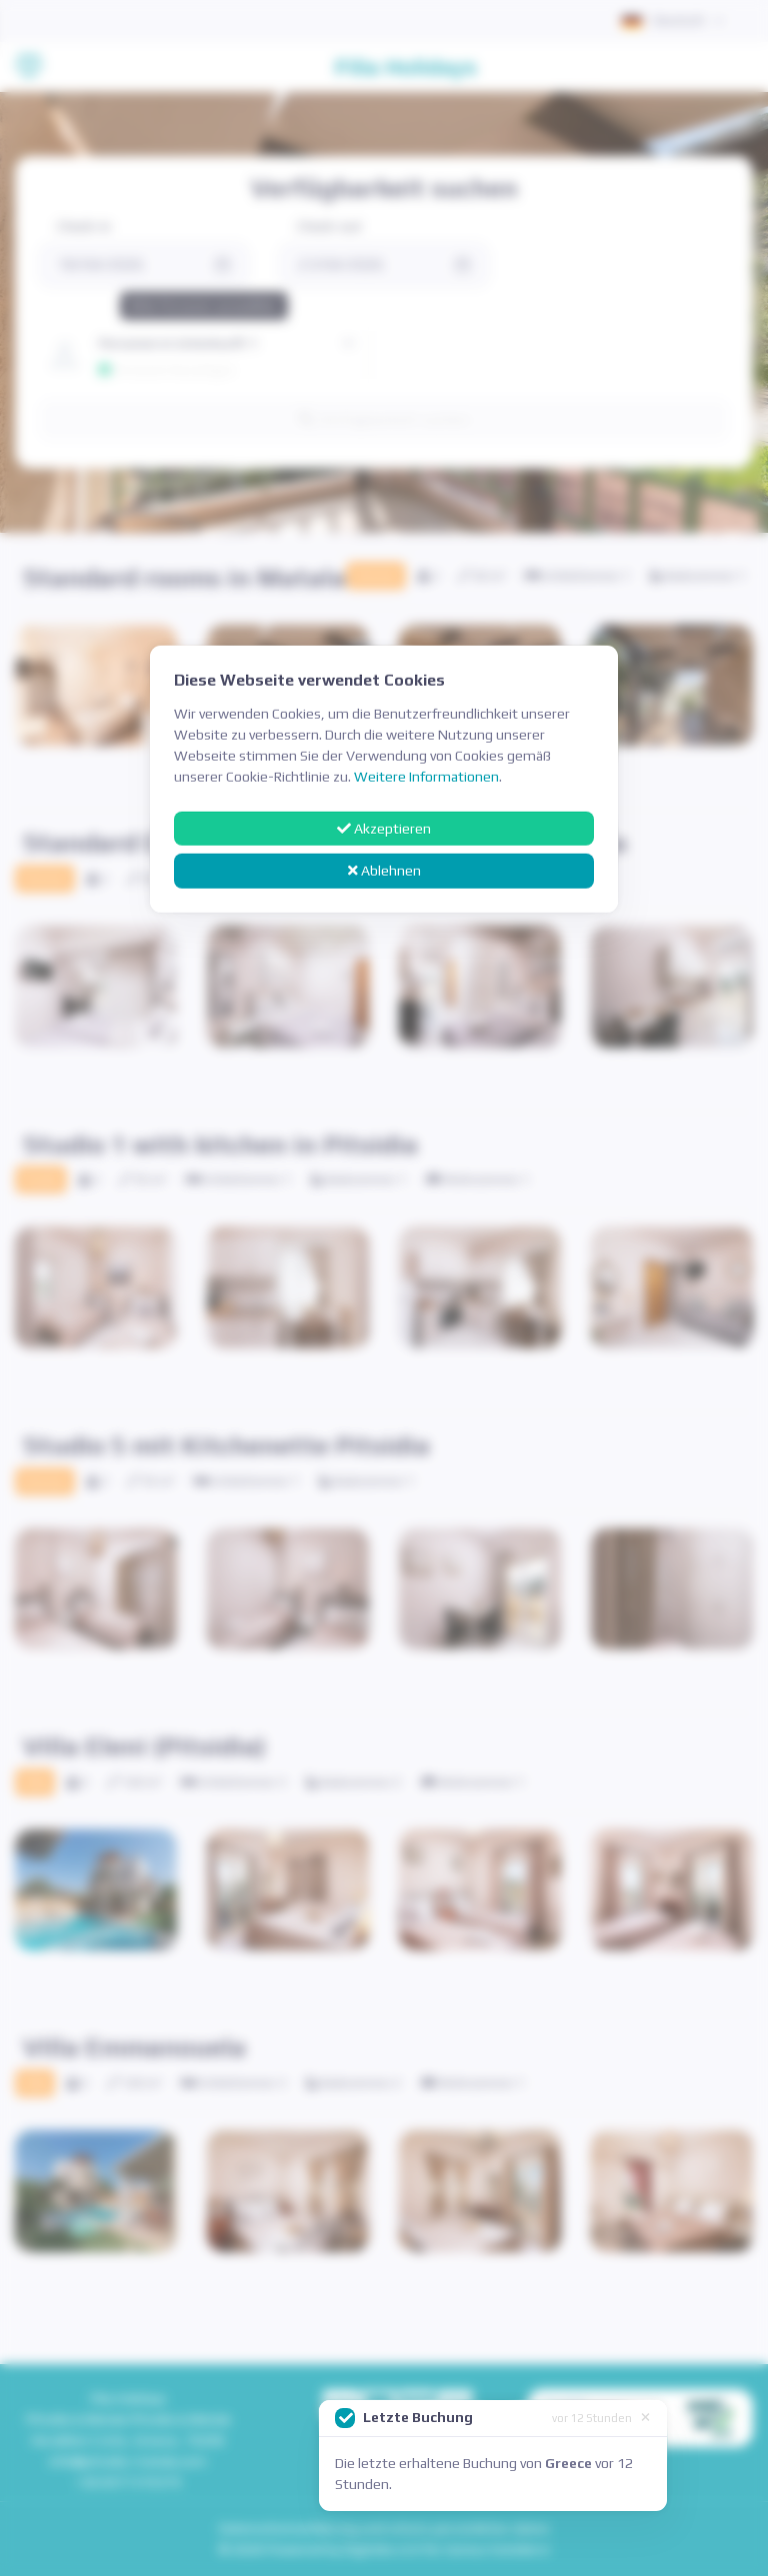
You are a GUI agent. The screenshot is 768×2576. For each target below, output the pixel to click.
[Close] (645, 2416)
